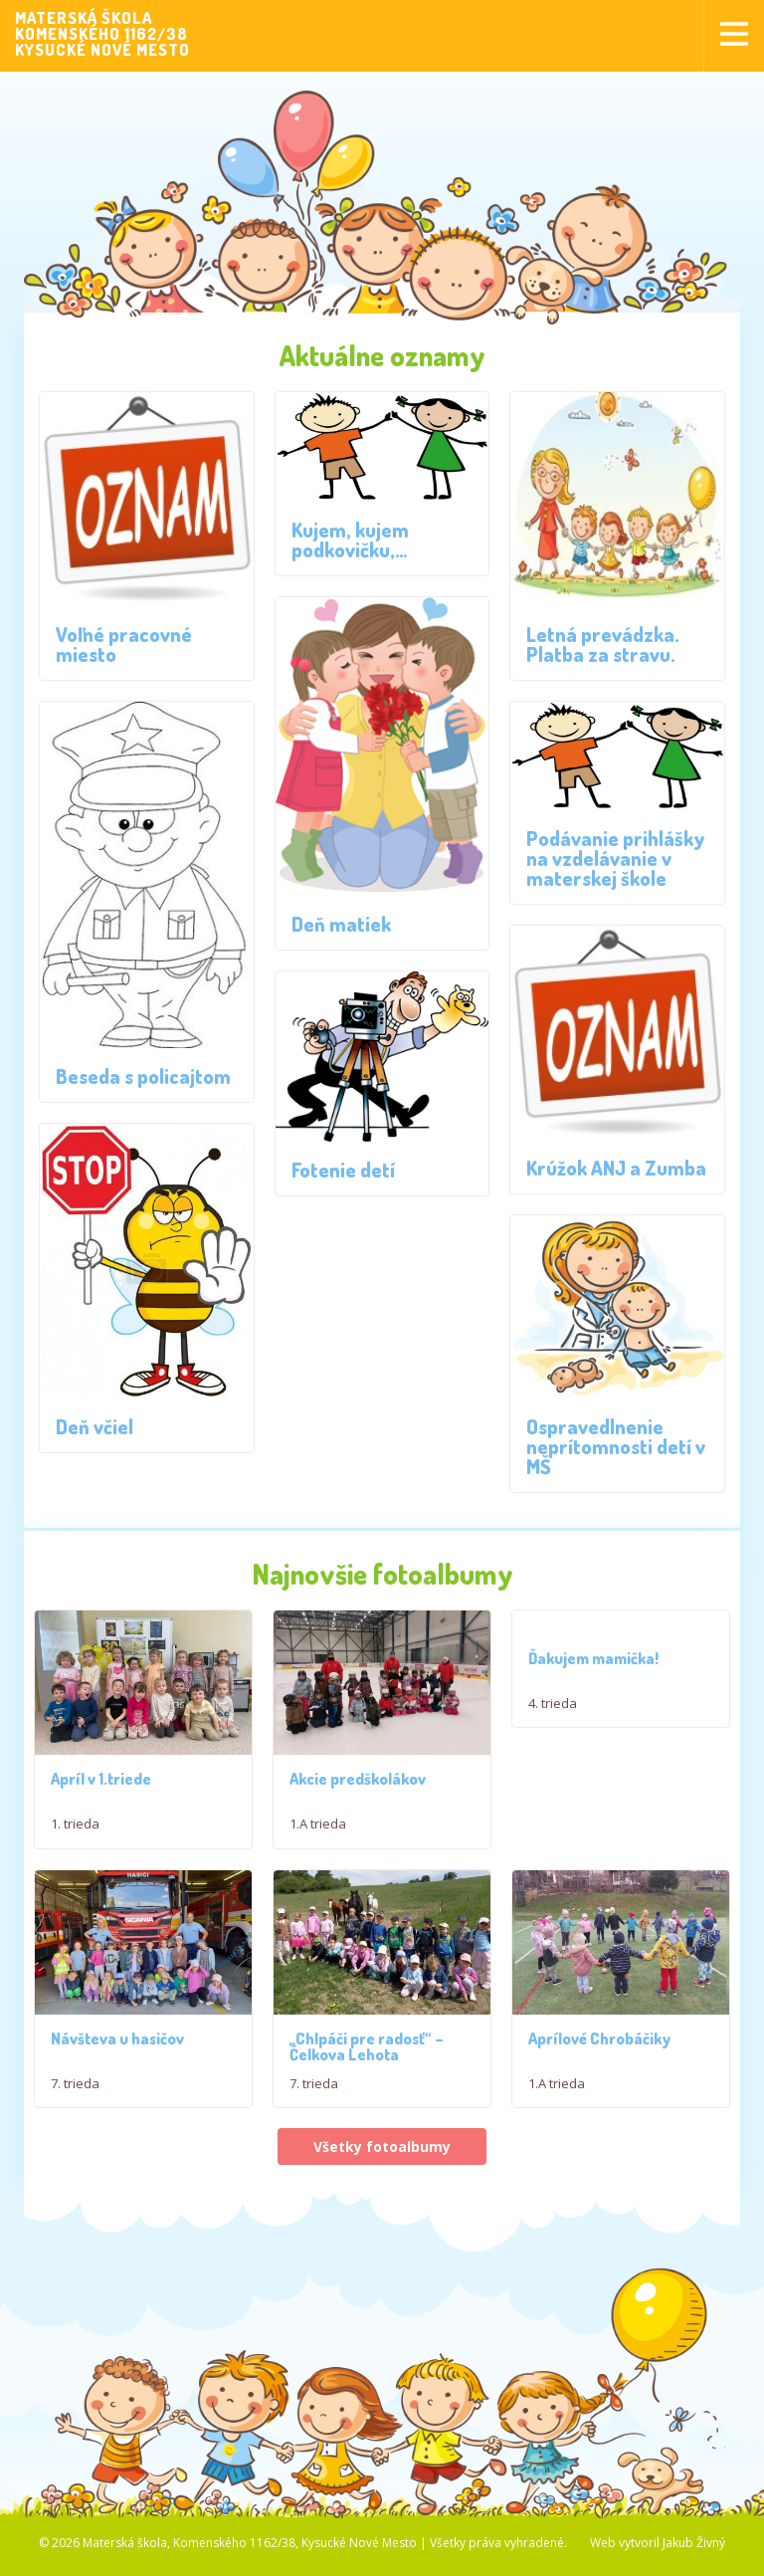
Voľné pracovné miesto (124, 644)
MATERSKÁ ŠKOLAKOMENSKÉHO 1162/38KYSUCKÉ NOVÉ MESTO (102, 34)
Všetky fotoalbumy (382, 2168)
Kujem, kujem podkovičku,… (350, 539)
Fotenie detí (343, 1169)
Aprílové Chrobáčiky (599, 2060)
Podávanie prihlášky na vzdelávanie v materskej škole (615, 858)
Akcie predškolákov (357, 1790)
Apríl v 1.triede (101, 1790)
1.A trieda (317, 1834)
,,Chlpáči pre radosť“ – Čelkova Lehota (366, 2068)
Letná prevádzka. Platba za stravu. (602, 644)
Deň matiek (341, 924)
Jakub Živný (694, 2564)
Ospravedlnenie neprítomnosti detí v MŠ (615, 1446)
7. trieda (75, 2105)
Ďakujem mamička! (593, 1658)
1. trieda (75, 1834)
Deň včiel (94, 1426)
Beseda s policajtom (143, 1076)
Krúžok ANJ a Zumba (616, 1168)
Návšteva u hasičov (117, 2060)
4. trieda (552, 1703)
